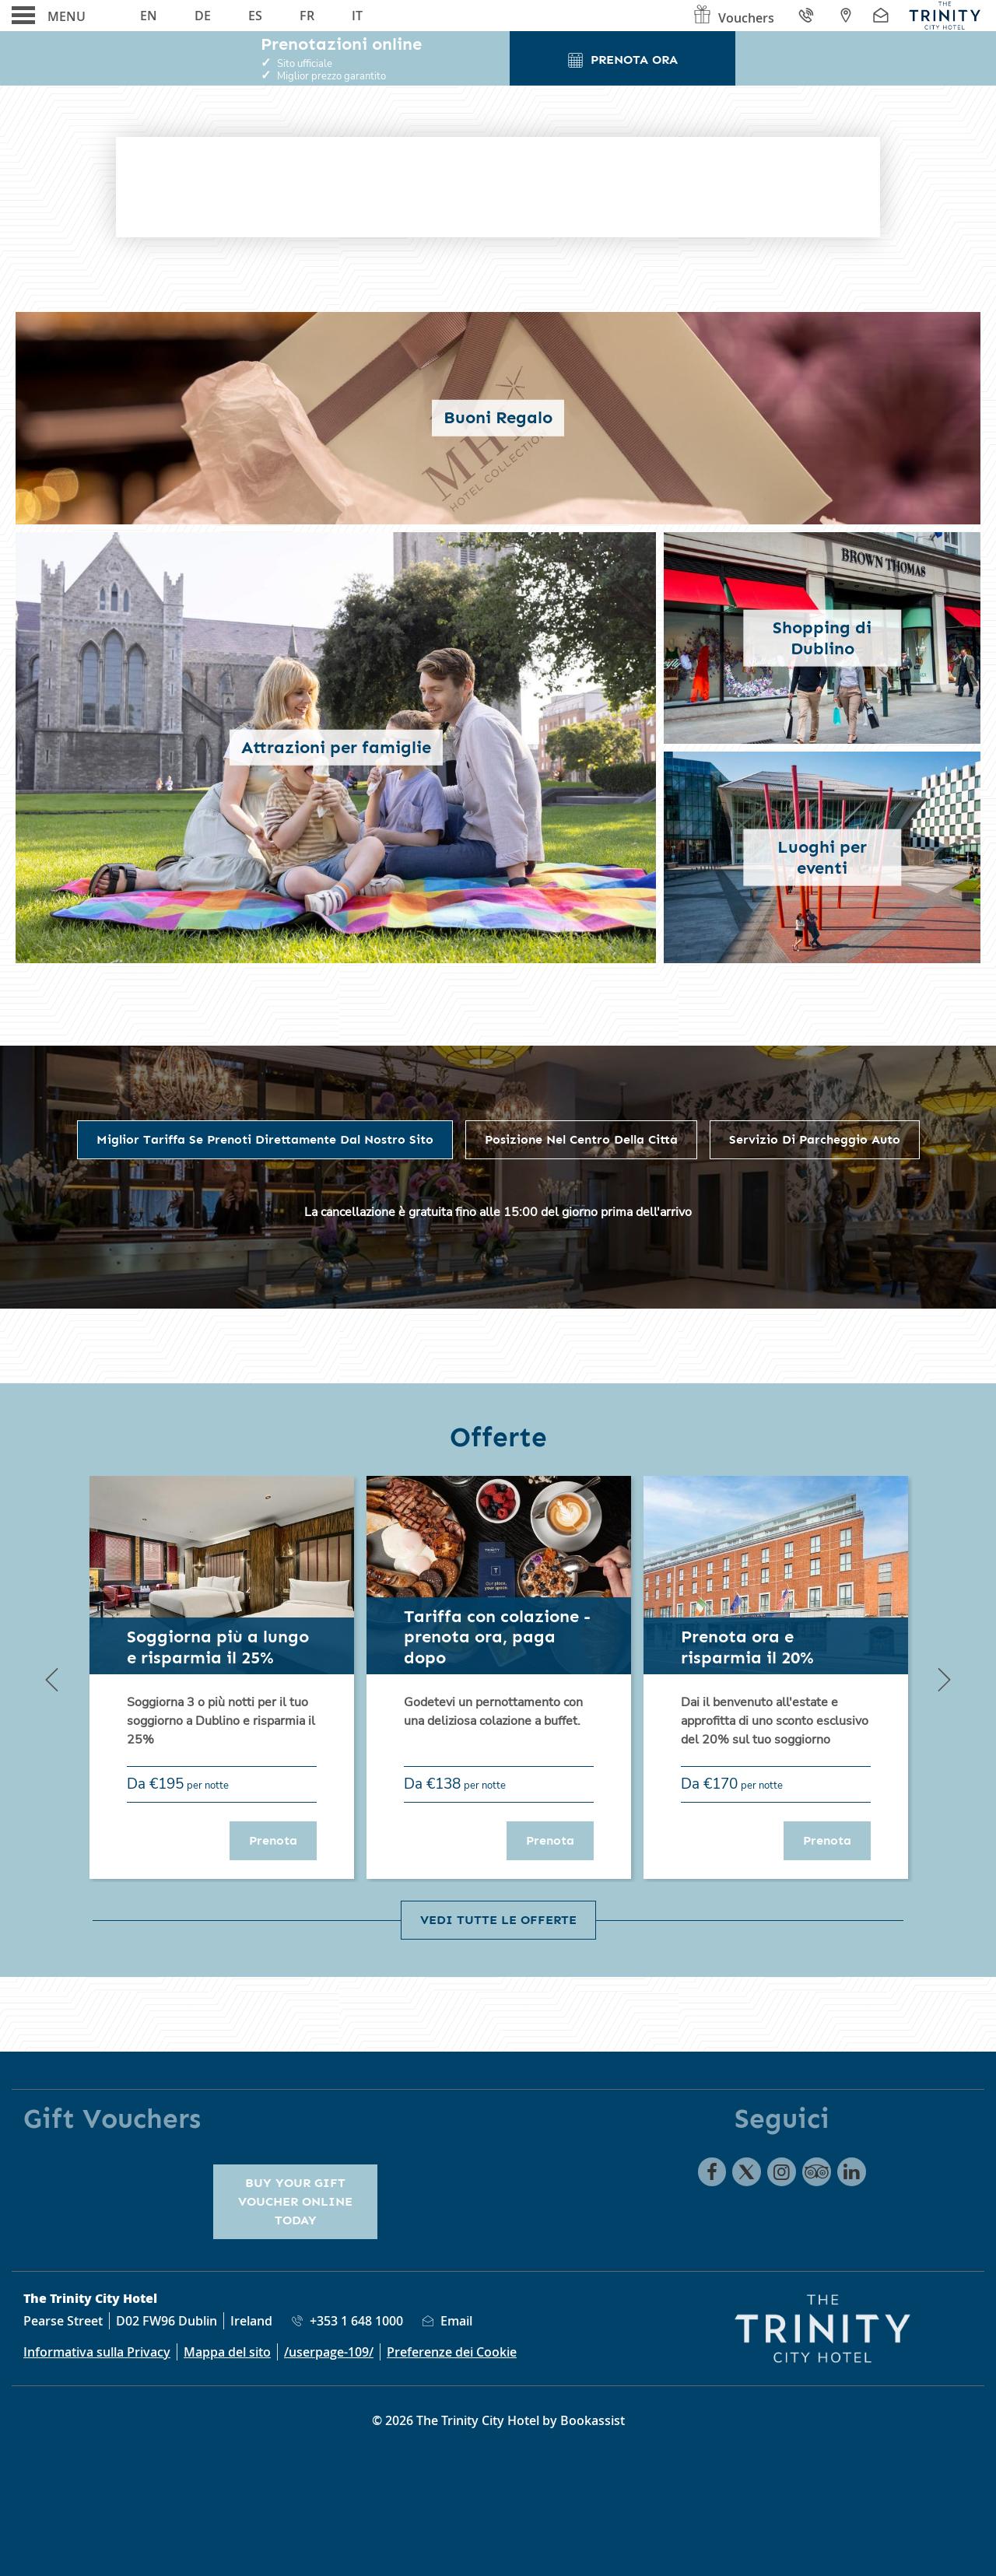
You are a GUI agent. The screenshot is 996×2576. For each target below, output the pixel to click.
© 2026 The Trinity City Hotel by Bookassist (498, 2420)
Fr (307, 15)
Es (255, 15)
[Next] (943, 1679)
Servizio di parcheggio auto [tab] (814, 1139)
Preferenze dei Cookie (452, 2351)
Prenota (283, 1839)
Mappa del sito (227, 2351)
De (203, 15)
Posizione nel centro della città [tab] (581, 1139)
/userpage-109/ (329, 2351)
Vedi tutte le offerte (498, 1919)
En (148, 15)
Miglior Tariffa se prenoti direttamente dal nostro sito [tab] (264, 1139)
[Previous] (52, 1679)
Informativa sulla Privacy (96, 2351)
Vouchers (733, 17)
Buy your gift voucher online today (295, 2201)
